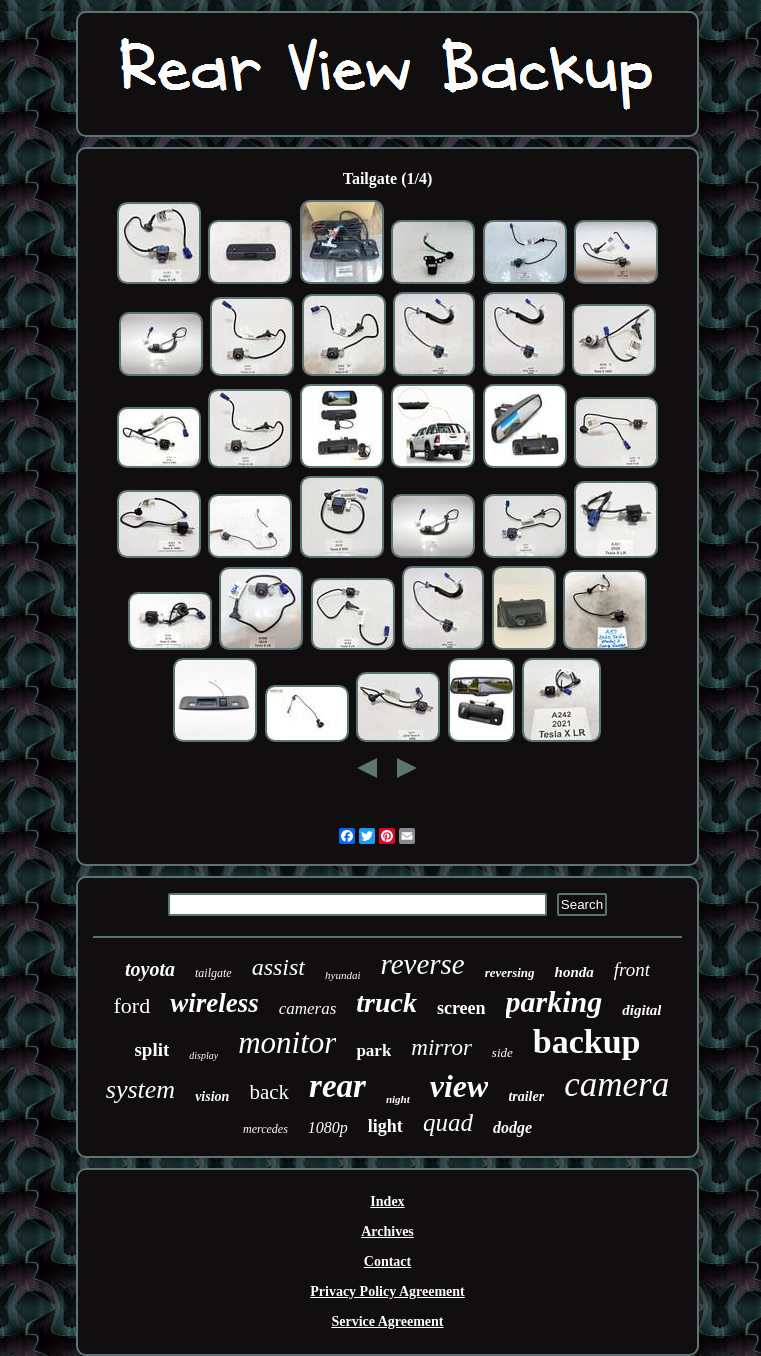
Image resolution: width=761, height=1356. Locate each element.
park (373, 1050)
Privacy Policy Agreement (387, 1291)
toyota (150, 969)
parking (554, 1001)
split (151, 1049)
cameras (308, 1008)
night (398, 1099)
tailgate (213, 973)
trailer (526, 1096)
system (140, 1089)
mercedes (265, 1129)
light (385, 1126)
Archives (387, 1231)
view (459, 1086)
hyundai (342, 975)
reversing (510, 972)
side (502, 1052)
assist (278, 967)
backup (587, 1041)
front (632, 969)
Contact (387, 1261)
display (203, 1055)
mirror (441, 1047)
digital (641, 1010)
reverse (422, 964)
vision (212, 1096)
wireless (214, 1003)
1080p (328, 1127)
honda (574, 972)
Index (387, 1201)
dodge (512, 1127)
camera (616, 1084)
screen (461, 1008)
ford (131, 1005)
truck (386, 1002)
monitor (287, 1042)
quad (448, 1122)
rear (337, 1086)
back (269, 1092)
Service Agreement (387, 1321)
